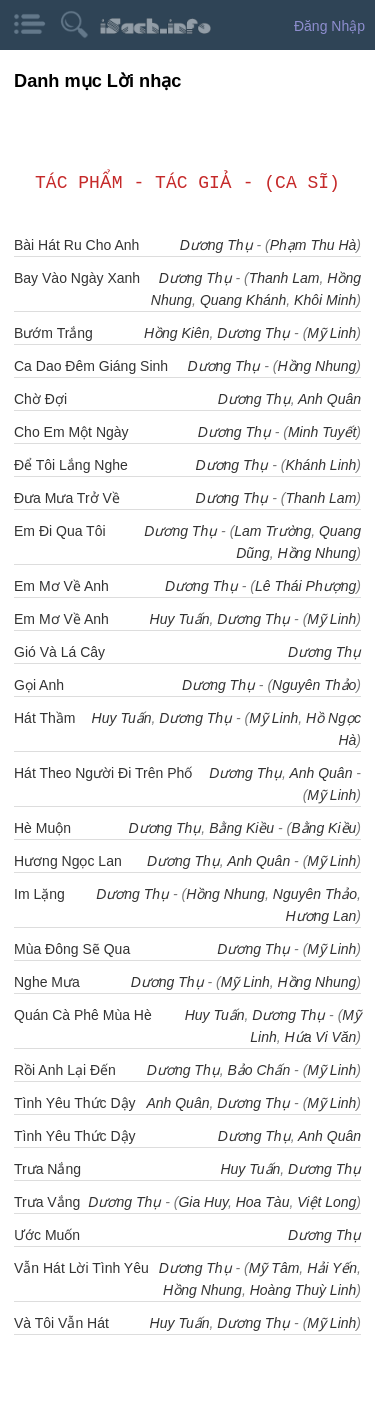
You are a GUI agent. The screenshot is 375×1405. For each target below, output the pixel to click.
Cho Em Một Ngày (71, 432)
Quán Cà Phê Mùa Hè (83, 1015)
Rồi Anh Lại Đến (65, 1070)
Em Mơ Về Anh (61, 586)
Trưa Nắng (47, 1169)
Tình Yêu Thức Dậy (75, 1103)
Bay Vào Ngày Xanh (77, 278)
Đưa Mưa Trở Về (67, 498)
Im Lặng (39, 894)
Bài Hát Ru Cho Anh (76, 245)
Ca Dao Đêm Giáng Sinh (91, 366)
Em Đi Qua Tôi (60, 531)
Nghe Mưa (47, 982)
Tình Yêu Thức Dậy (75, 1136)
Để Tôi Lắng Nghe (71, 465)
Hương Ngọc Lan (68, 861)
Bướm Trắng (53, 333)
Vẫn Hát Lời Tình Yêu (81, 1268)
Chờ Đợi (40, 399)
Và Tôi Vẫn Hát (61, 1323)
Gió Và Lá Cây (59, 652)
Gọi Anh (39, 685)
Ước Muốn (47, 1235)
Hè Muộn (42, 828)
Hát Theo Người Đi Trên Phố (103, 773)
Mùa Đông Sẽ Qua (72, 949)
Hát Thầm (44, 718)
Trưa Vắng (47, 1202)
